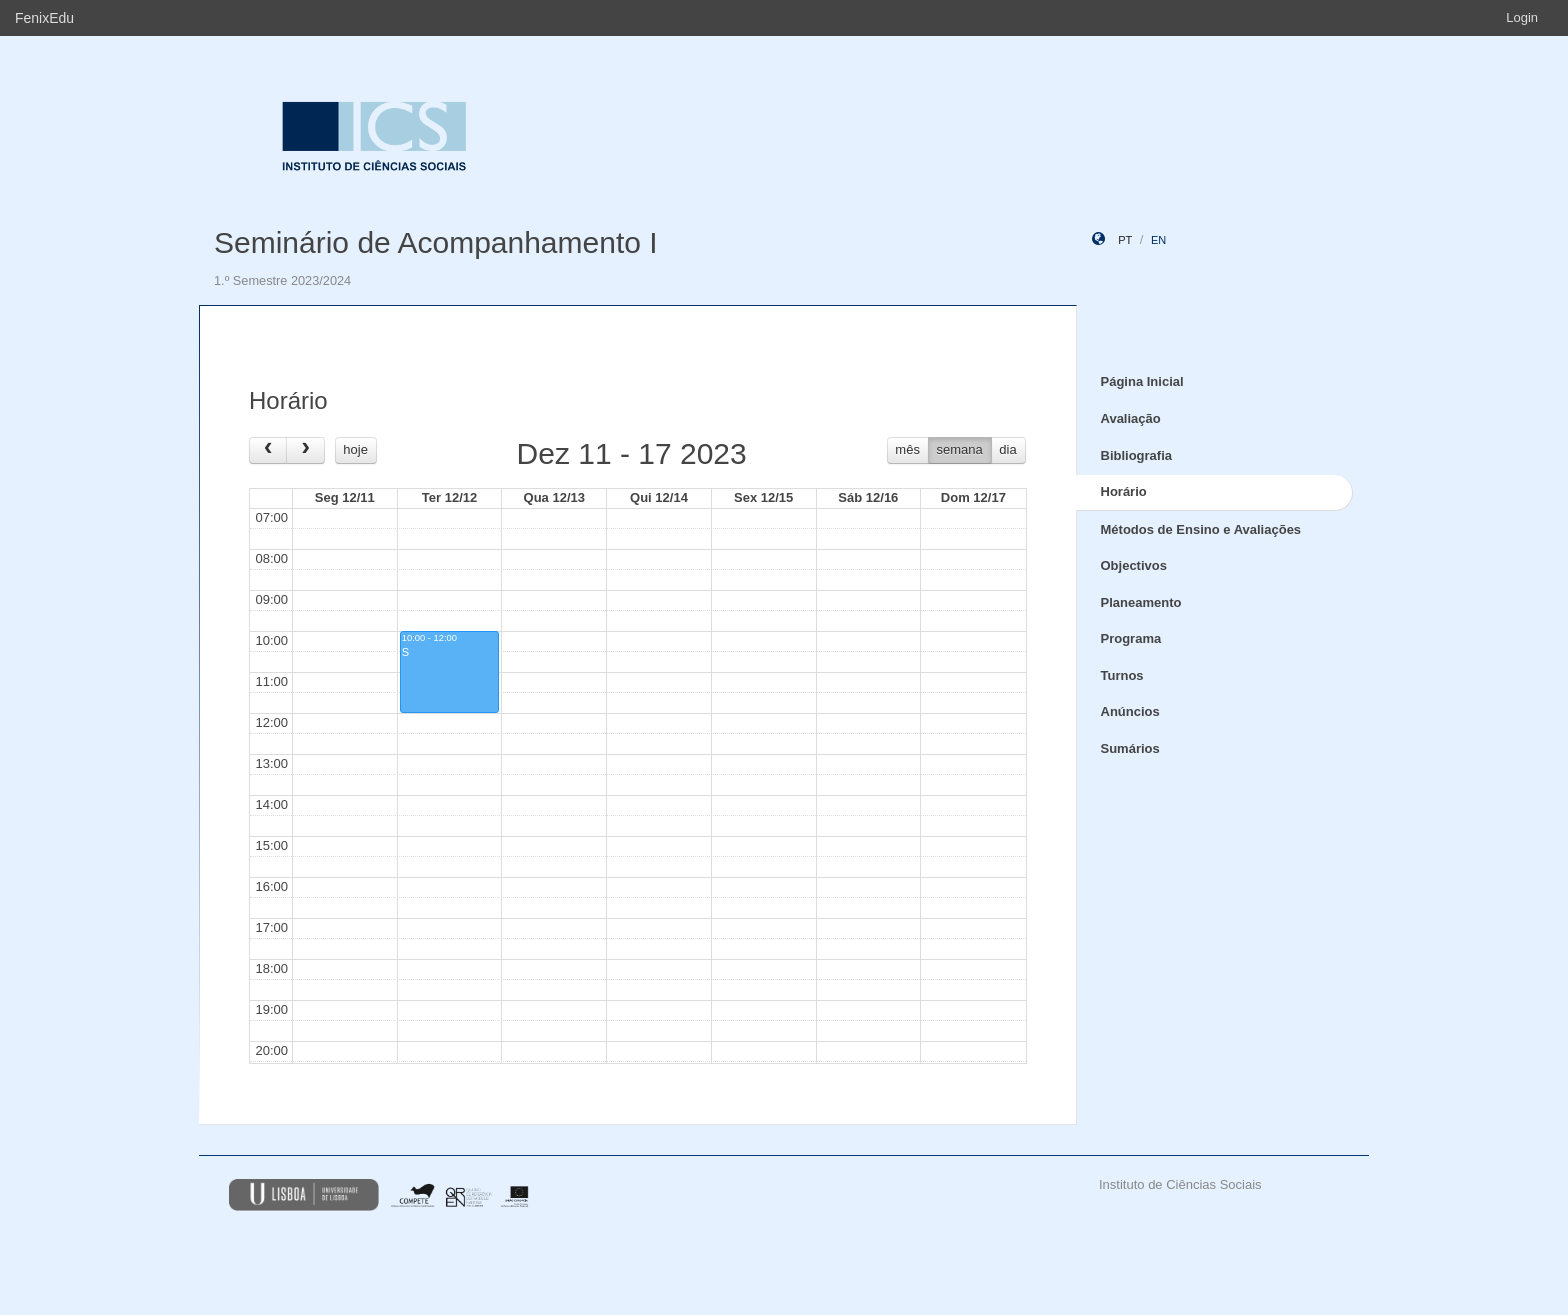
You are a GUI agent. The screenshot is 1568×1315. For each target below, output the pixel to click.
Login (1522, 17)
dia (1007, 449)
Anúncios (1130, 711)
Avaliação (1131, 418)
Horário (1124, 491)
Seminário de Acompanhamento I (436, 242)
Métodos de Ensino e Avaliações (1201, 529)
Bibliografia (1137, 455)
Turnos (1122, 675)
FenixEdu (44, 18)
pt (1125, 240)
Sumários (1130, 748)
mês (907, 449)
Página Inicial (1142, 381)
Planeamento (1141, 602)
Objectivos (1134, 565)
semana (960, 449)
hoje (355, 449)
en (1158, 240)
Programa (1131, 638)
